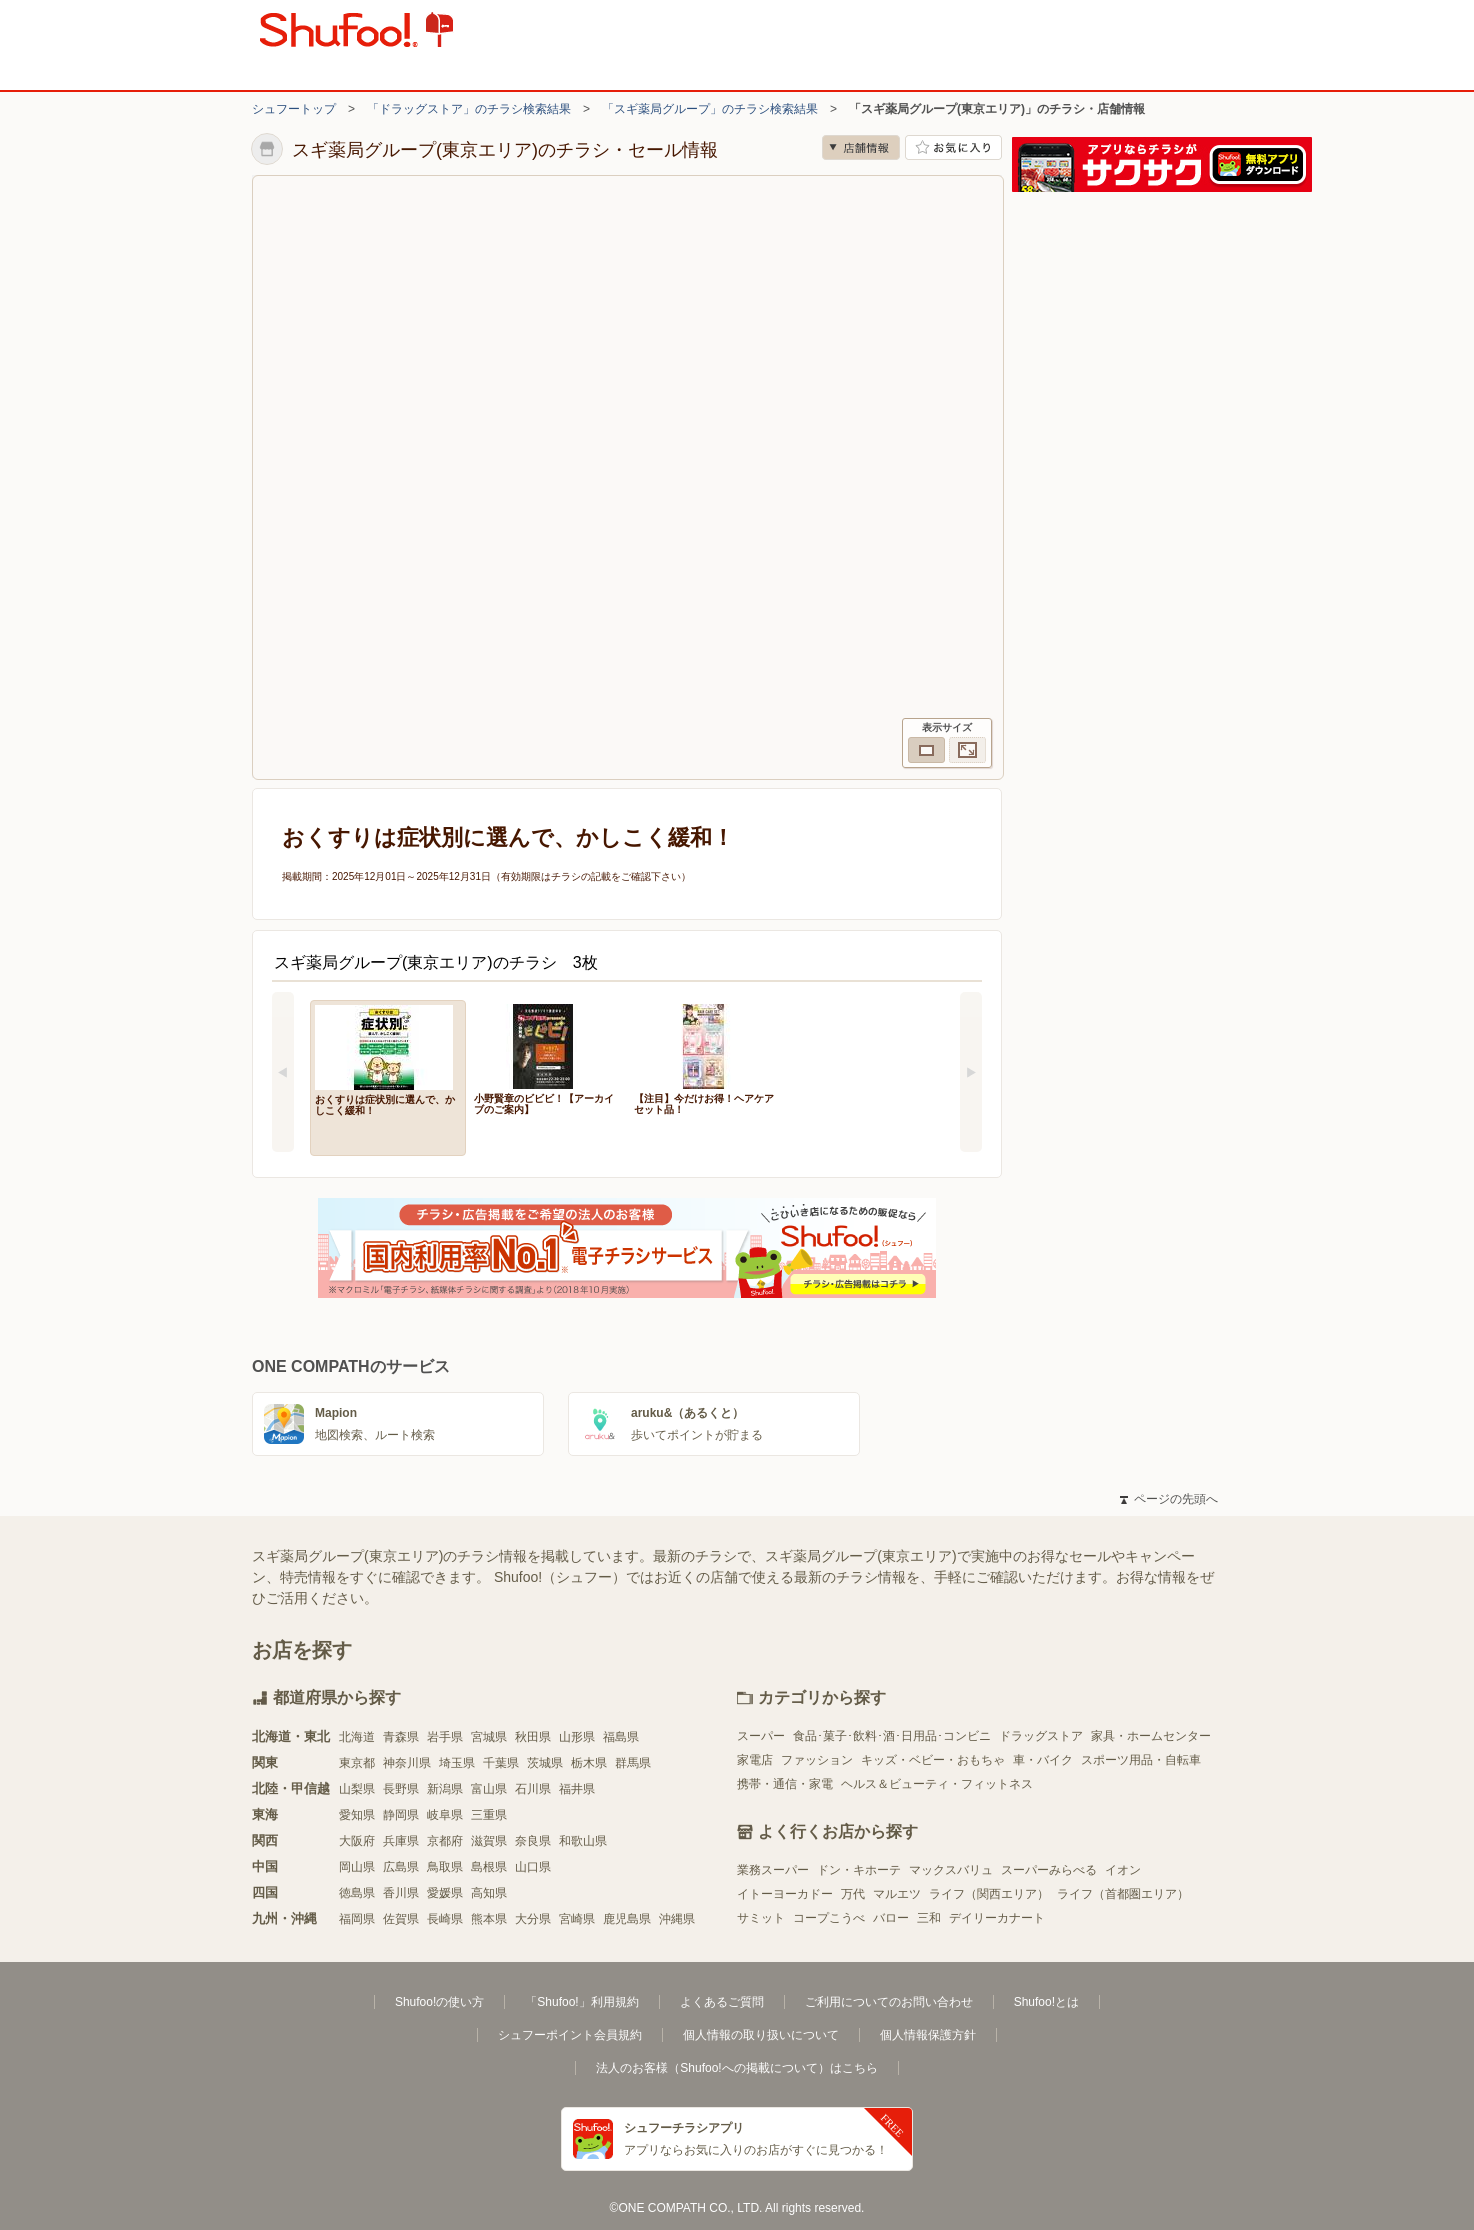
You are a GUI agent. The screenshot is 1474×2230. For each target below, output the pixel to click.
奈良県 (533, 1841)
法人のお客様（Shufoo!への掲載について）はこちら (736, 2068)
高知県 (489, 1893)
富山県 (489, 1789)
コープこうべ (829, 1918)
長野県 (401, 1789)
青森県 (401, 1737)
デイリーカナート (997, 1918)
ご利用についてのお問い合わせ (889, 2002)
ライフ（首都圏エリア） (1123, 1894)
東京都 (357, 1763)
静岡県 (401, 1815)
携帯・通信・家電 (785, 1784)
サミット (761, 1918)
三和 (929, 1918)
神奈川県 (407, 1763)
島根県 (489, 1867)
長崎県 (445, 1919)
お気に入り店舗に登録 (953, 147)
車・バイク (1043, 1760)
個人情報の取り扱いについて (761, 2035)
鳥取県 (445, 1867)
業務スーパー (773, 1870)
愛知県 (357, 1815)
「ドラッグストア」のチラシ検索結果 (469, 109)
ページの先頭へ (1169, 1499)
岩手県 (445, 1737)
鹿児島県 (627, 1919)
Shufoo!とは (1046, 2002)
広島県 (401, 1867)
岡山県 (357, 1867)
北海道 (357, 1737)
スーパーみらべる (1049, 1870)
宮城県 (489, 1737)
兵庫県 (401, 1841)
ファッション (817, 1760)
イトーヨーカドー (785, 1894)
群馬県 (633, 1763)
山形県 (577, 1737)
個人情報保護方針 (928, 2035)
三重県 (489, 1815)
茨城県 (545, 1763)
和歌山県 (583, 1841)
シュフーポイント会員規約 (570, 2035)
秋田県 (533, 1737)
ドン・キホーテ (859, 1870)
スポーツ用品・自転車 (1141, 1760)
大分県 (533, 1919)
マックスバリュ (951, 1870)
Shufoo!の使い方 (439, 2002)
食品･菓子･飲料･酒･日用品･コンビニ (892, 1736)
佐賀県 (401, 1919)
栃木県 (589, 1763)
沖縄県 (677, 1919)
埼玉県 (457, 1763)
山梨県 (357, 1789)
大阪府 (357, 1841)
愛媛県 (445, 1893)
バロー (891, 1918)
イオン (1123, 1870)
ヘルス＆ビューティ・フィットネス (937, 1784)
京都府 (445, 1841)
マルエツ (897, 1894)
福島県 (621, 1737)
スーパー (761, 1736)
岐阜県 (445, 1815)
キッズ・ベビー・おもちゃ (933, 1760)
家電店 (755, 1760)
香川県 (401, 1893)
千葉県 (501, 1763)
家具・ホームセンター (1151, 1736)
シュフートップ (294, 109)
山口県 (533, 1867)
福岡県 (357, 1919)
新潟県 (445, 1789)
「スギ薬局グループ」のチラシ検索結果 (710, 109)
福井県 (577, 1789)
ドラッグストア (1041, 1736)
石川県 (533, 1789)
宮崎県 (577, 1919)
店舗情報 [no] (861, 147)
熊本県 (489, 1919)
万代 (853, 1894)
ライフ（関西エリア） (989, 1894)
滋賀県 (489, 1841)
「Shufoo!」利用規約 (581, 2002)
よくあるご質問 (722, 2002)
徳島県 (357, 1893)
